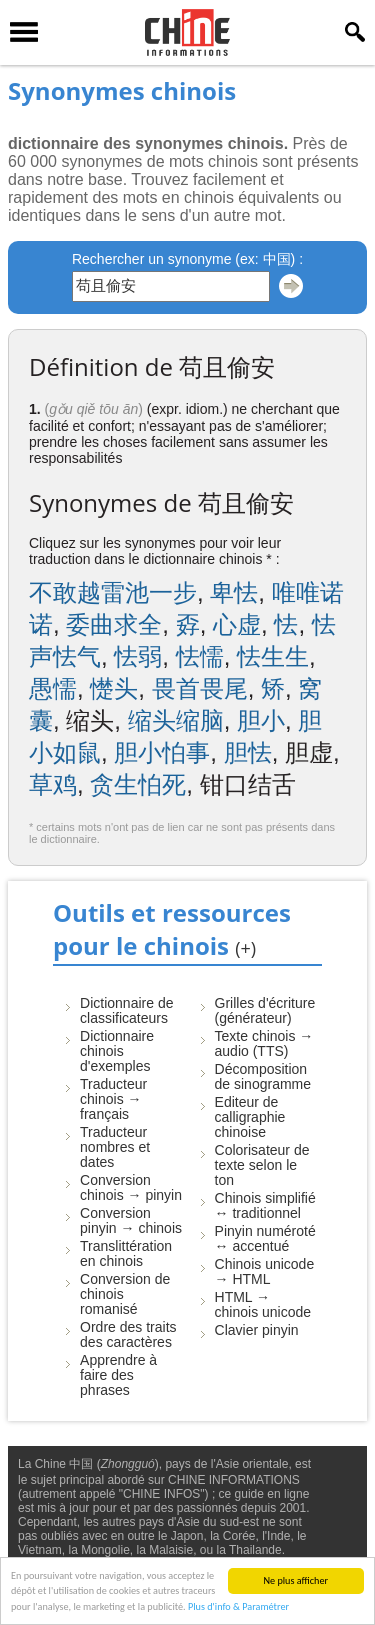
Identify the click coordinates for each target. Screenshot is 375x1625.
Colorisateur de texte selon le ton (262, 1165)
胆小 (261, 720)
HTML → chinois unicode (263, 1304)
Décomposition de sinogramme (263, 1076)
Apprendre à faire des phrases (118, 1375)
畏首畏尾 (200, 688)
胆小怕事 (162, 752)
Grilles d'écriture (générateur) (265, 1010)
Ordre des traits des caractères (128, 1334)
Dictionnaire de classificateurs (126, 1010)
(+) (245, 948)
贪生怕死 (138, 784)
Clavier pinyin (257, 1330)
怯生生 (273, 656)
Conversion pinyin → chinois (131, 1220)
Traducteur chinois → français (113, 1099)
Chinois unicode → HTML (265, 1271)
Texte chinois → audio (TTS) (264, 1043)
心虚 (237, 624)
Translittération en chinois (126, 1253)
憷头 (114, 688)
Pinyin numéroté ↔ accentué (265, 1238)
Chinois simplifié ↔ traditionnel (265, 1205)
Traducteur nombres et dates (115, 1147)
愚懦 (53, 688)
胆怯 (248, 752)
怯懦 (200, 656)
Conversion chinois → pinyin (131, 1187)
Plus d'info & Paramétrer (238, 1608)
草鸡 (53, 784)
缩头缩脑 (176, 720)
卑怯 (234, 592)
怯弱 (138, 656)
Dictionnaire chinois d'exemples (117, 1051)
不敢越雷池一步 (113, 592)
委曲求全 (114, 624)
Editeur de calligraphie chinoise (250, 1117)
